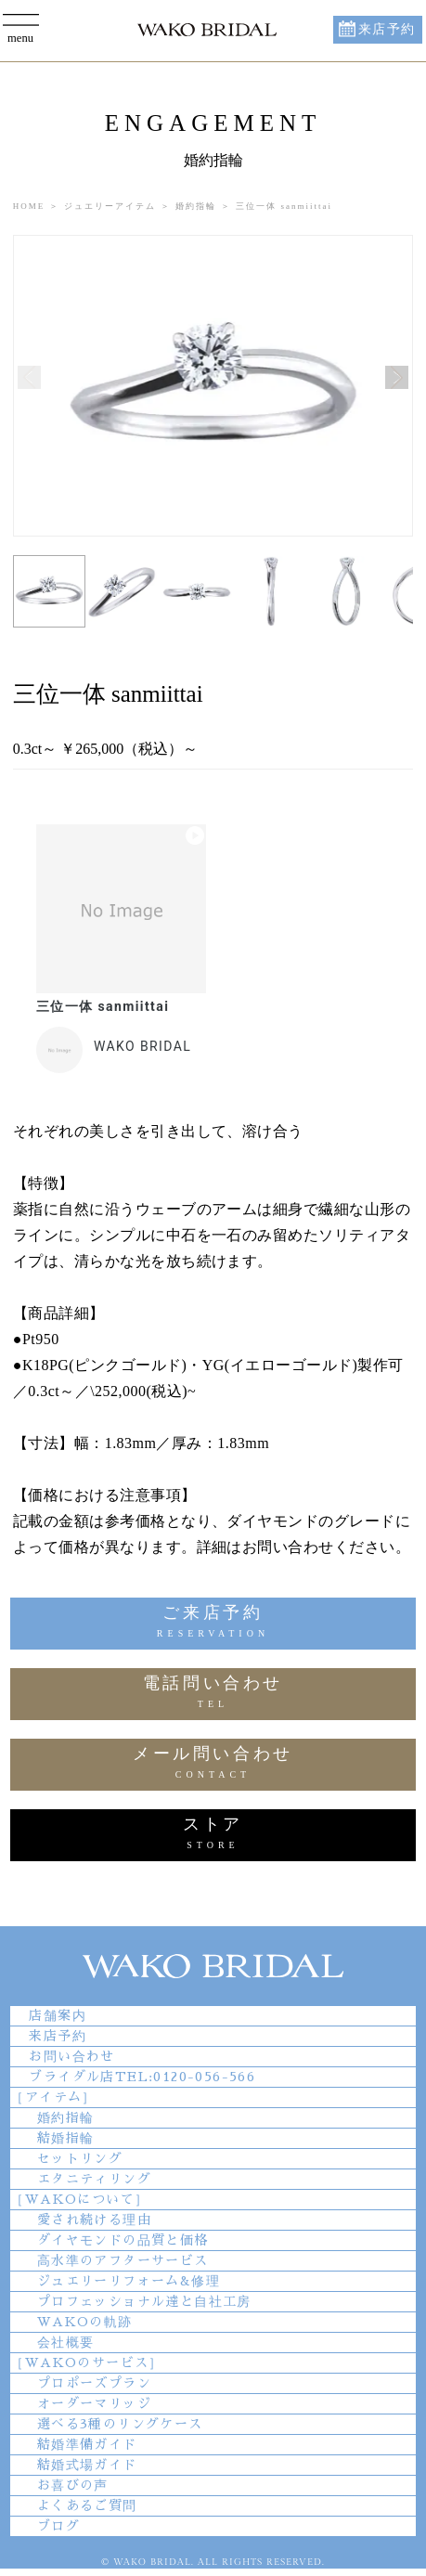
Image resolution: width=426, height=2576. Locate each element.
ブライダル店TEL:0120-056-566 (142, 2076)
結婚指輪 (66, 2137)
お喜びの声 (73, 2485)
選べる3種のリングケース (120, 2423)
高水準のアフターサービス (123, 2260)
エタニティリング (94, 2178)
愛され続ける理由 (94, 2219)
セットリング (80, 2158)
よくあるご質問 (87, 2505)
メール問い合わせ (212, 1765)
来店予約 (387, 29)
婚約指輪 (66, 2117)
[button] (396, 377)
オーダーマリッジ (94, 2403)
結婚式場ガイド (87, 2464)
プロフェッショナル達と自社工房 (144, 2301)
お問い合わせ (71, 2056)
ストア (212, 1836)
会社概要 (66, 2342)
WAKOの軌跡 (85, 2321)
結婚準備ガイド (87, 2444)
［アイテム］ (53, 2097)
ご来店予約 (212, 1624)
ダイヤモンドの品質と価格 (123, 2239)
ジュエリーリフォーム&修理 (128, 2280)
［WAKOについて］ (79, 2199)
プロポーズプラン (94, 2382)
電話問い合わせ (212, 1694)
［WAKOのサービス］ (86, 2362)
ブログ (58, 2525)
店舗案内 (57, 2015)
